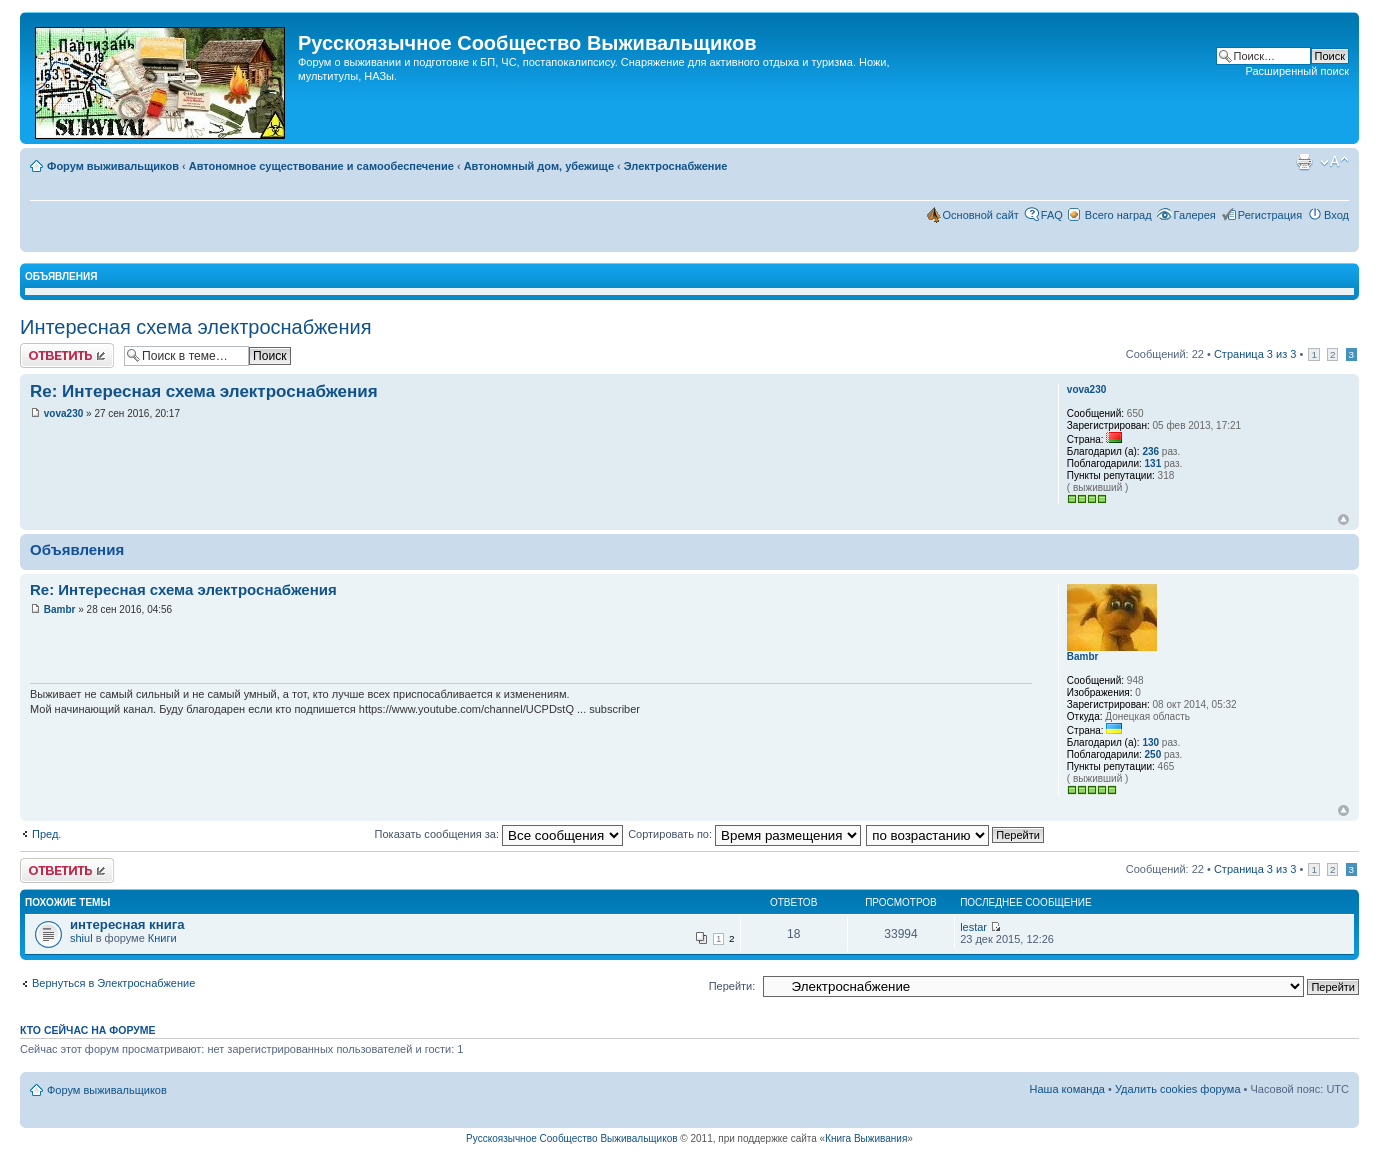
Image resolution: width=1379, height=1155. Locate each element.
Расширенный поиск (1297, 71)
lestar (973, 927)
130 (1150, 742)
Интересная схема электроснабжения (196, 327)
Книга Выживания (866, 1138)
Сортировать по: (744, 834)
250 (1153, 754)
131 (1153, 463)
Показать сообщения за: (499, 834)
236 (1150, 451)
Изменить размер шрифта (1334, 162)
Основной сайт (981, 215)
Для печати (1304, 162)
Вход (1336, 215)
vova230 (63, 413)
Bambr (60, 609)
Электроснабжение (676, 166)
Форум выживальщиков (113, 166)
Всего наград (1118, 215)
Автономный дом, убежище (539, 166)
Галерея (1195, 215)
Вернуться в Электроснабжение (113, 983)
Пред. (46, 834)
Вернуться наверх (1343, 519)
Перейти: (732, 986)
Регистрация (1270, 215)
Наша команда (1067, 1089)
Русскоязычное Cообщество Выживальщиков (571, 1138)
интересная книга (127, 924)
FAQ (1052, 215)
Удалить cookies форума (1178, 1089)
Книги (162, 938)
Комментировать (67, 355)
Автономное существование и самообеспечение (321, 166)
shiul (81, 938)
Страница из (1255, 354)
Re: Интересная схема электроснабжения (204, 391)
